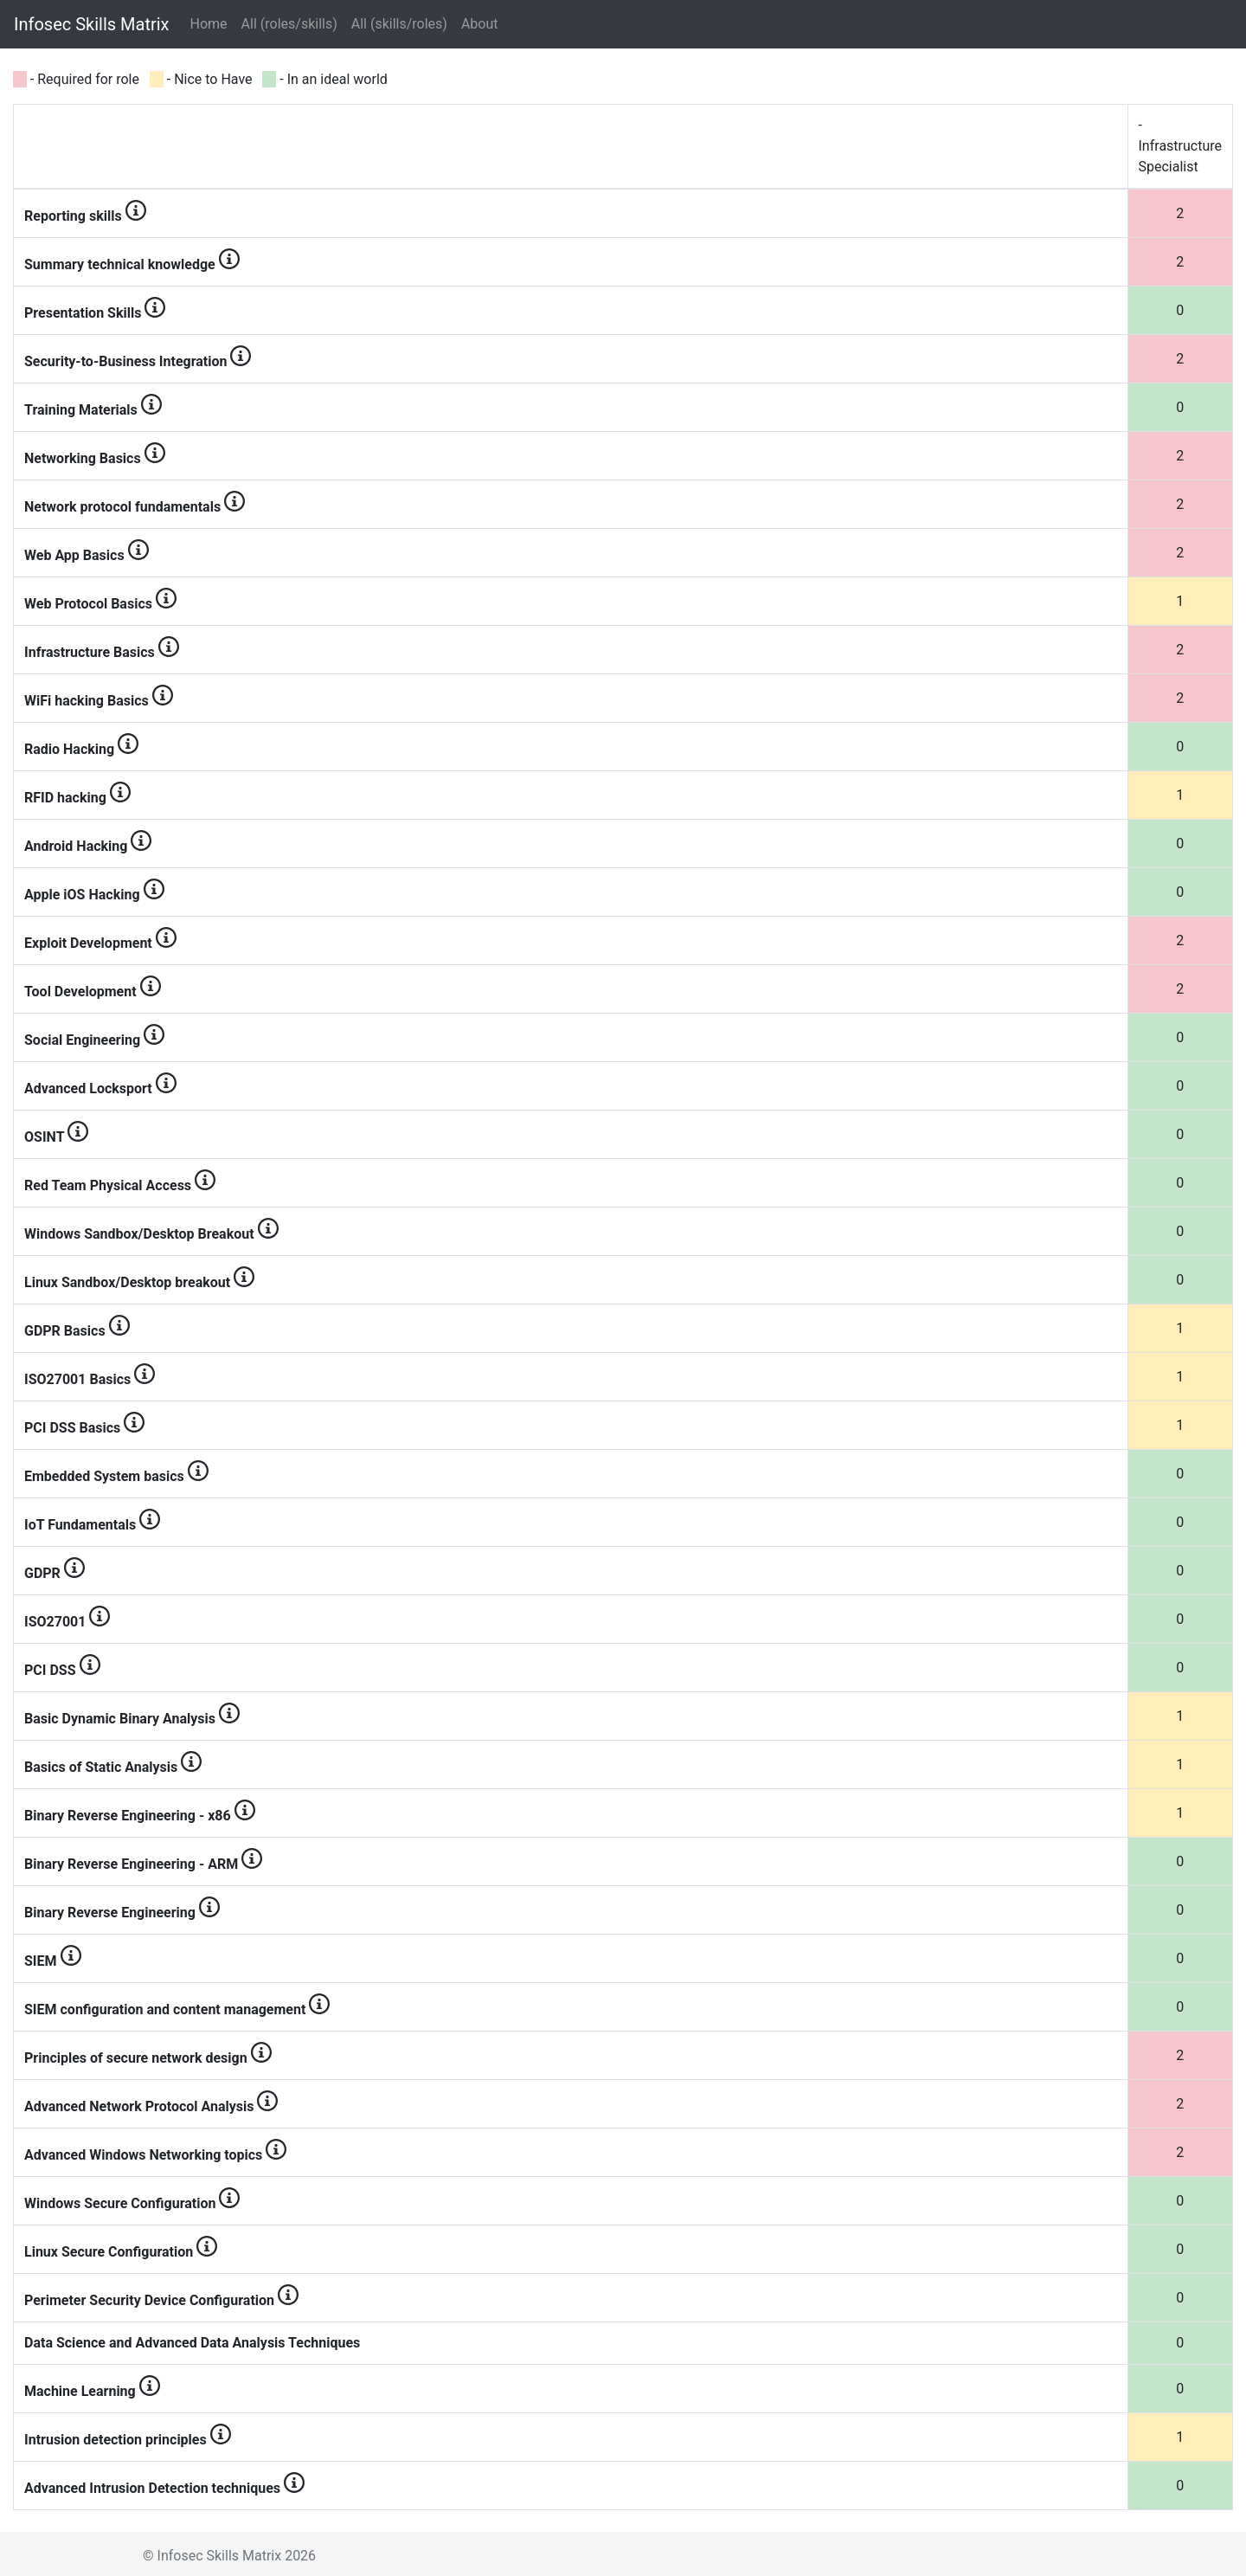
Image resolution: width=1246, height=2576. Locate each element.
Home (212, 23)
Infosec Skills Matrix (92, 24)
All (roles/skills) (289, 24)
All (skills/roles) (399, 24)
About (479, 24)
